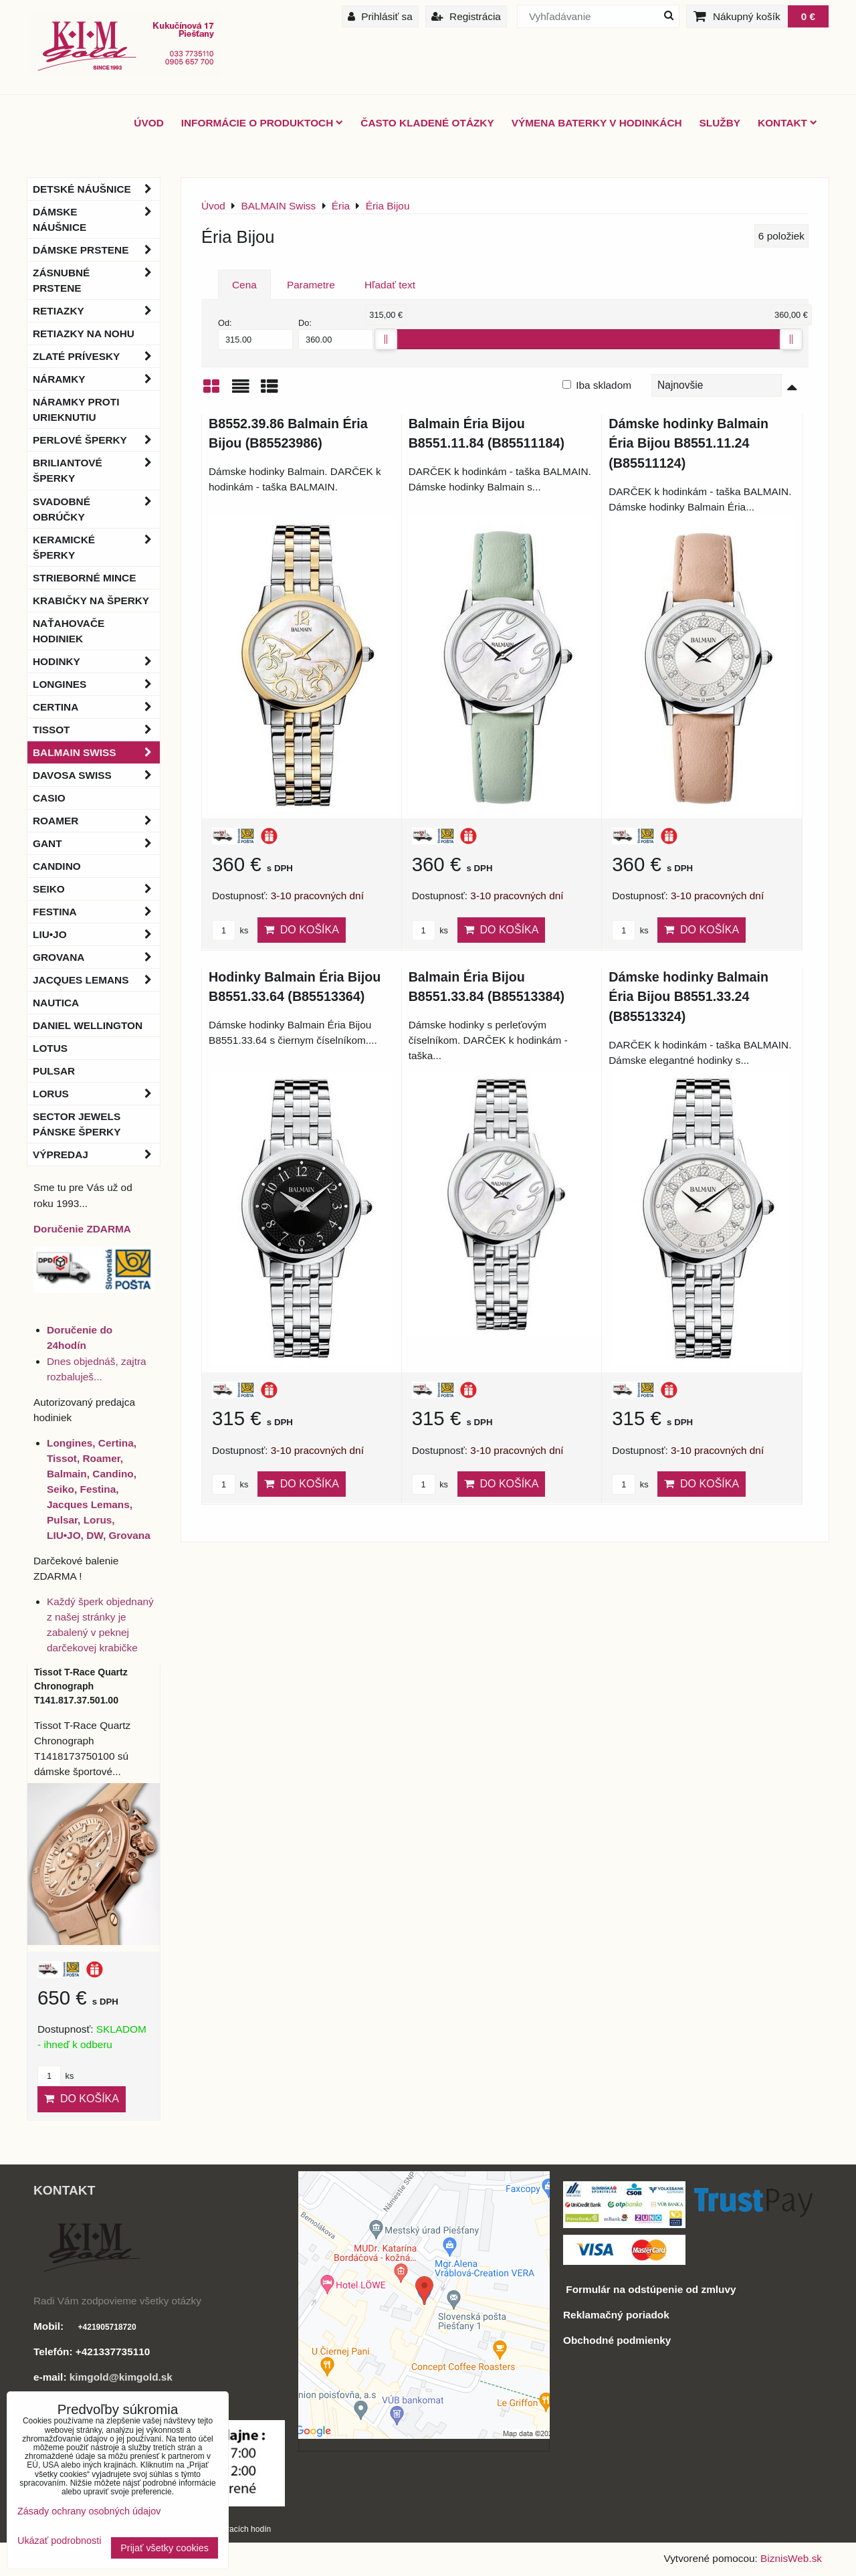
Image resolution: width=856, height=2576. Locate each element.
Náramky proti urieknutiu (76, 409)
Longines (96, 684)
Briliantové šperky (96, 470)
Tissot (96, 730)
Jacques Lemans (96, 980)
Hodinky (96, 661)
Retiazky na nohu (83, 333)
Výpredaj (96, 1154)
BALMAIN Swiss (96, 752)
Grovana (96, 957)
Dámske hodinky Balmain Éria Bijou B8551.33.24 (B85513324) (688, 997)
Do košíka (301, 929)
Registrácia (466, 16)
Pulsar (54, 1071)
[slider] (385, 339)
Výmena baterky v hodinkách (597, 122)
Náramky (96, 379)
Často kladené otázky (427, 122)
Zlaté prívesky (96, 356)
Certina (96, 707)
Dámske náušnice (96, 219)
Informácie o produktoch (262, 122)
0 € (808, 16)
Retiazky (96, 311)
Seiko (96, 889)
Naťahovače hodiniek (68, 631)
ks (230, 930)
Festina (96, 912)
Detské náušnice (96, 189)
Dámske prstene (96, 250)
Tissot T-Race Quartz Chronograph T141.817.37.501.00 (81, 1686)
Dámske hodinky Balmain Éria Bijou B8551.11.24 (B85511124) (688, 443)
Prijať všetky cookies (164, 2548)
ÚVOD (148, 122)
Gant (96, 843)
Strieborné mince (84, 577)
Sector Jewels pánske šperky (76, 1124)
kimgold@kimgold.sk (121, 2377)
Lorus (96, 1094)
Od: (255, 334)
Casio (49, 798)
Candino (57, 866)
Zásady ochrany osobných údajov (88, 2511)
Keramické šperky (96, 547)
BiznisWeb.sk (791, 2558)
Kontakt (787, 122)
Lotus (50, 1048)
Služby (720, 122)
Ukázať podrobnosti (59, 2541)
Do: (335, 334)
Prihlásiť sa (380, 16)
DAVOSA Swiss (96, 775)
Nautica (56, 1002)
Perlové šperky (96, 440)
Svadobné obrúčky (96, 509)
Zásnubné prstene (96, 280)
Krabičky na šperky (91, 600)
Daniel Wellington (87, 1025)
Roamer (96, 821)
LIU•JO (96, 934)
